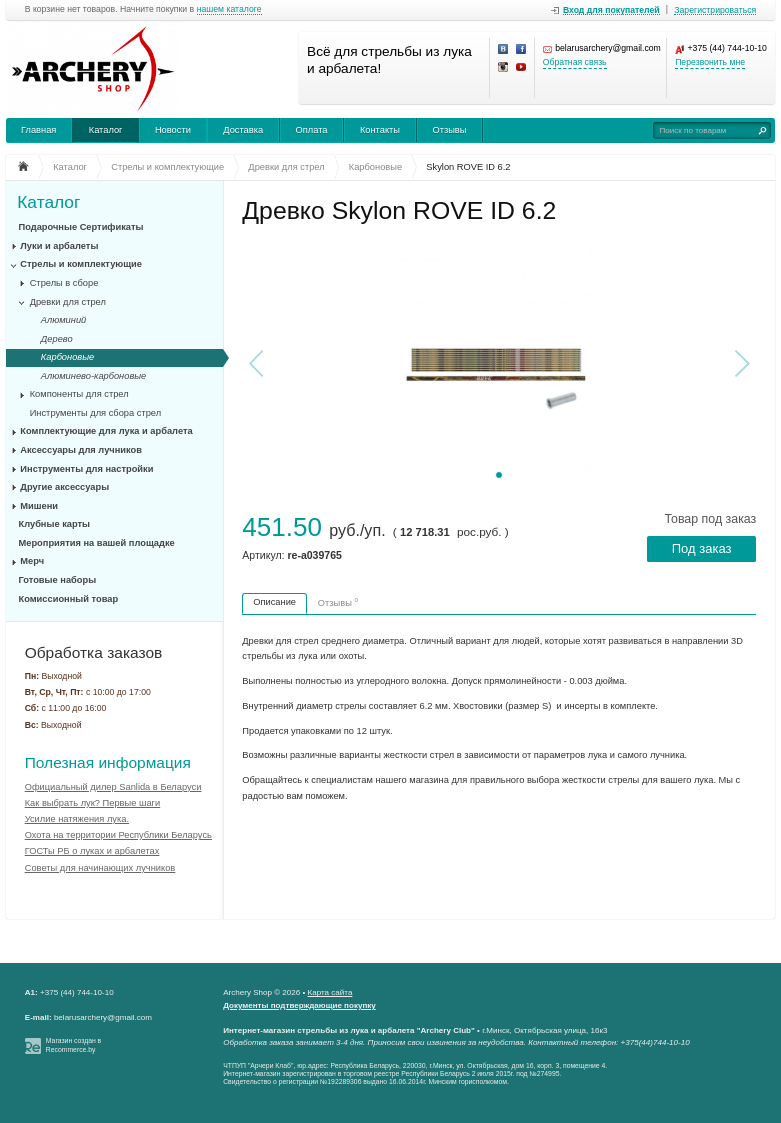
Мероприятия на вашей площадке (97, 543)
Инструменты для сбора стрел (95, 413)
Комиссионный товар (69, 599)
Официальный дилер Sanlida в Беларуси (113, 787)
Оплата (312, 130)
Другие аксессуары (64, 487)
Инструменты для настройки (86, 469)
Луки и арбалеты (59, 246)
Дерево (57, 339)
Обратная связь (575, 62)
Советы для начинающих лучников (100, 868)
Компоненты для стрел (79, 394)
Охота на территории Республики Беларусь (118, 835)
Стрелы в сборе (64, 283)
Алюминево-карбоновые (93, 376)
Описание (274, 602)
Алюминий (63, 320)
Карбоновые (67, 357)
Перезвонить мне (710, 62)
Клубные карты (55, 524)
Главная (38, 130)
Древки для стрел (68, 302)
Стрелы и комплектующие (81, 264)
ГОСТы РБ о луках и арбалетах (92, 851)
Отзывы (449, 130)
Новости (173, 130)
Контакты (380, 130)
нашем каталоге (229, 9)
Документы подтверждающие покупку (299, 1005)
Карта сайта (330, 992)
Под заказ (702, 548)
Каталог (106, 130)
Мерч (32, 561)
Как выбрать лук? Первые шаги (93, 803)
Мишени (39, 506)
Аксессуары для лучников (81, 450)
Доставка (243, 130)
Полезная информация (108, 762)
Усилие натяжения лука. (77, 819)
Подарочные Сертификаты (81, 227)
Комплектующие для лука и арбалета (106, 431)
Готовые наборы (58, 580)
